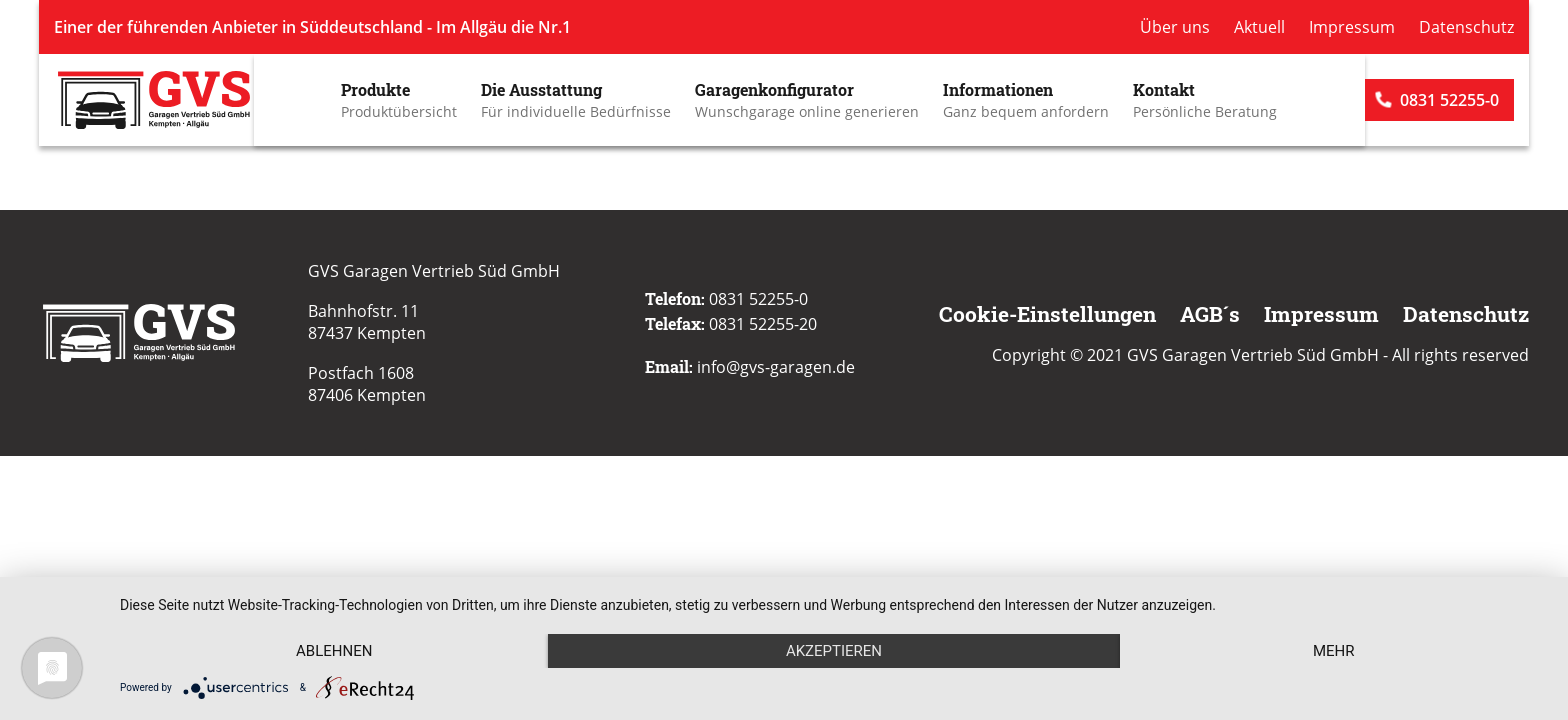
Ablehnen (334, 651)
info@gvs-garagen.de (776, 367)
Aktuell (1259, 27)
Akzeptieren (834, 651)
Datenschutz (1466, 27)
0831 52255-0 (1449, 100)
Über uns (1175, 27)
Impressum (1352, 27)
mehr (1334, 651)
